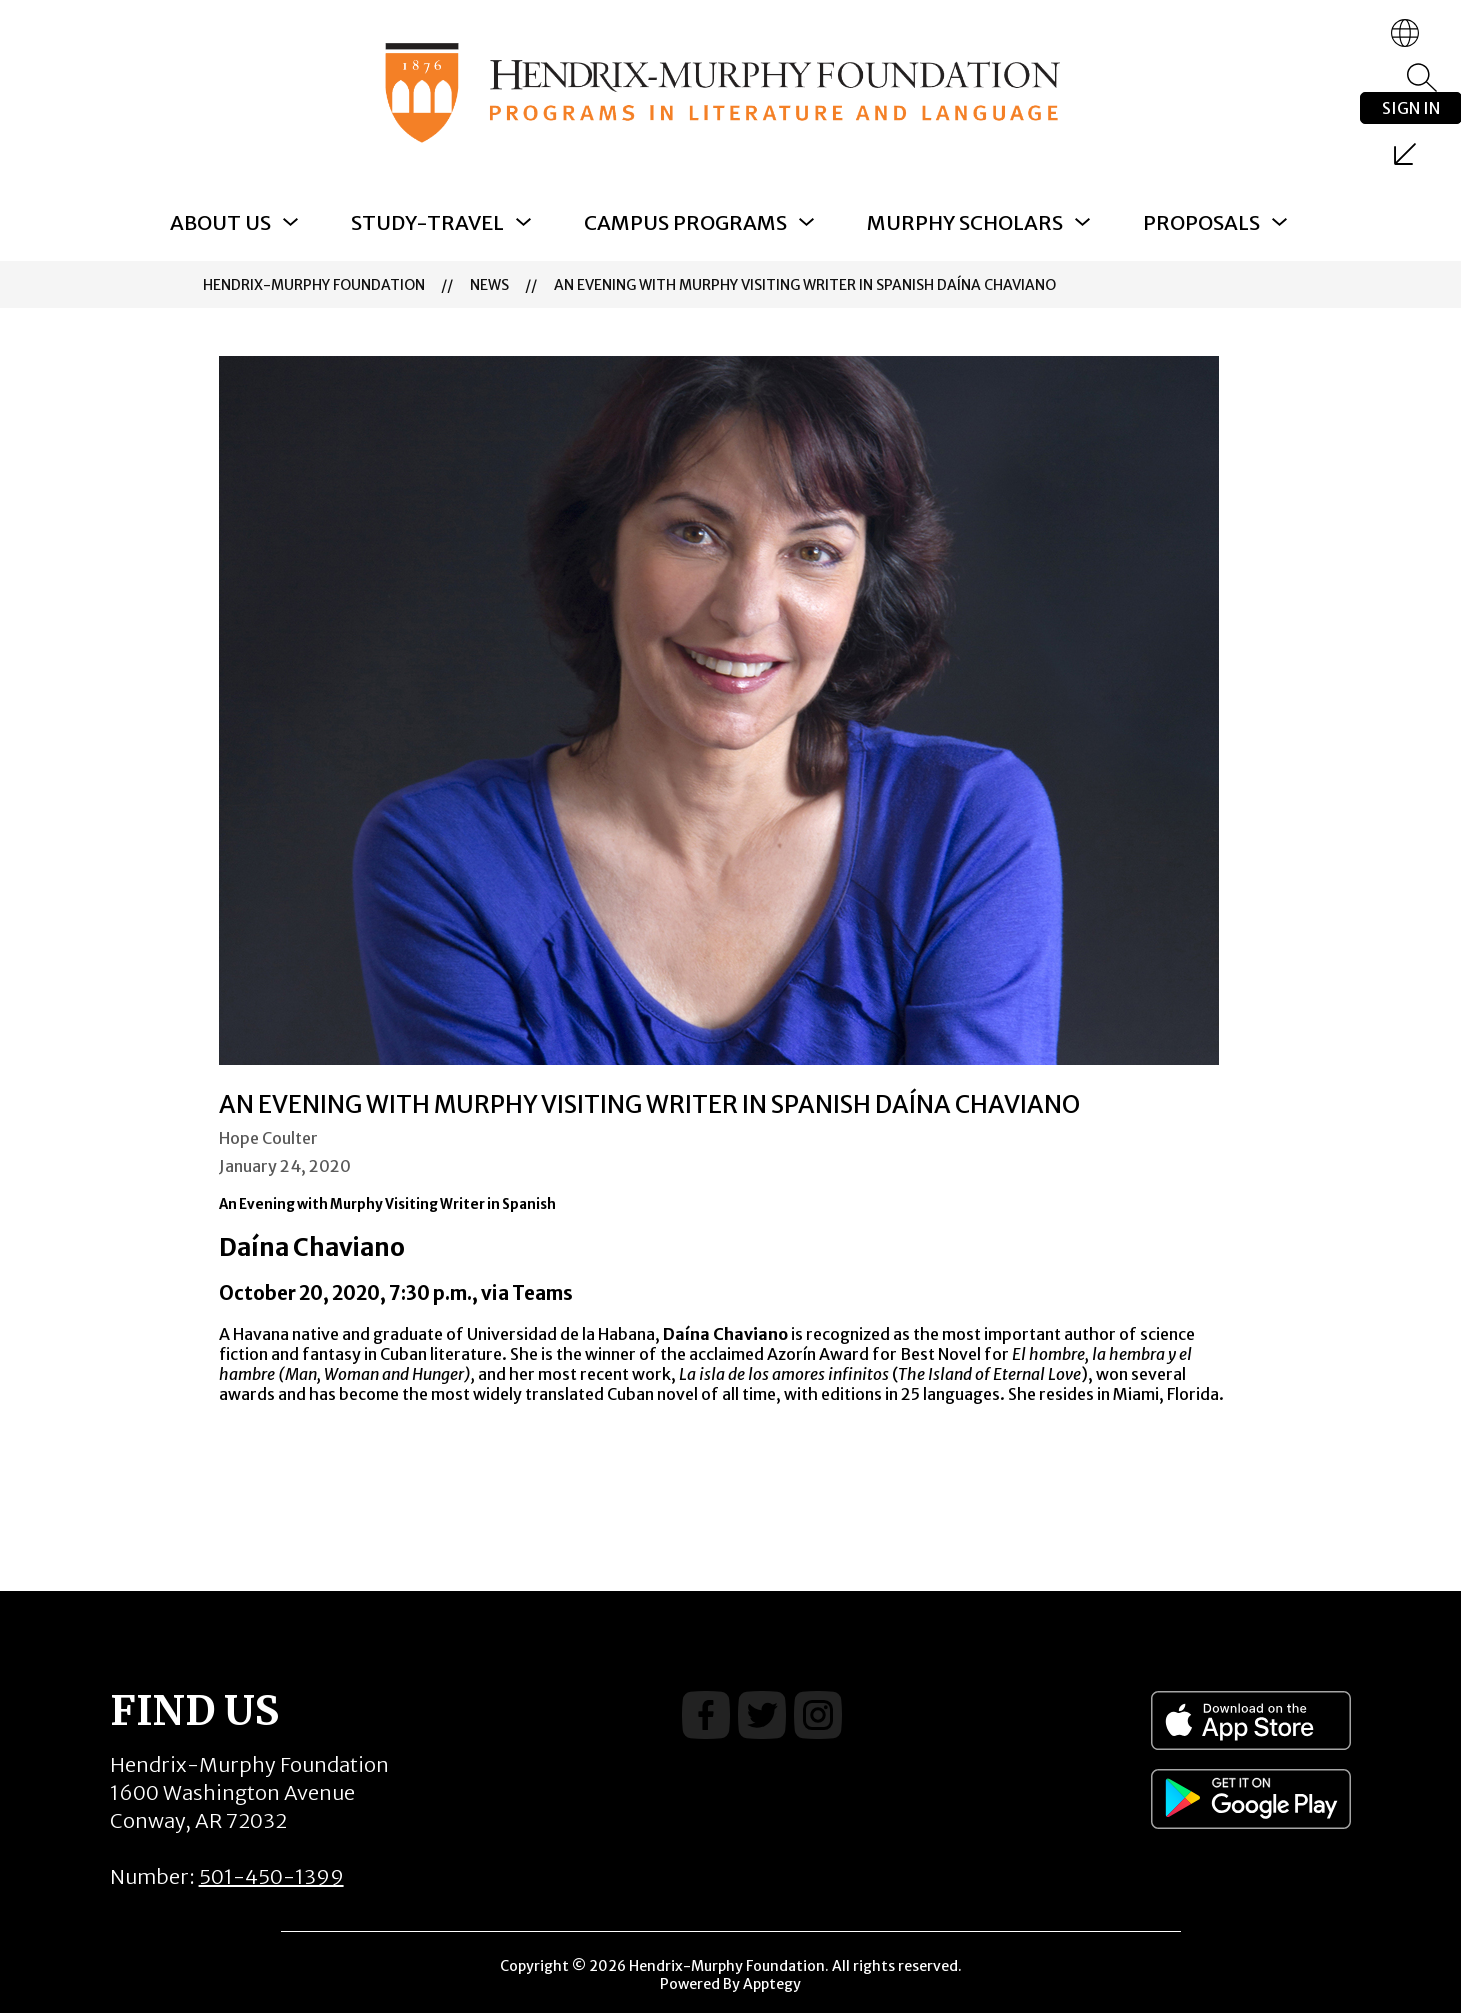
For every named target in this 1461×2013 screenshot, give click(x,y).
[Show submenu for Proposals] (1201, 223)
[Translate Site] (1405, 33)
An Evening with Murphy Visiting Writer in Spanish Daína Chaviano (805, 285)
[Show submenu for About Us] (220, 223)
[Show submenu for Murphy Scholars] (965, 223)
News (489, 285)
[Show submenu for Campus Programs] (685, 223)
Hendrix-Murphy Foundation (314, 285)
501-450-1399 (271, 1876)
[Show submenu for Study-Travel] (427, 223)
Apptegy (772, 1984)
